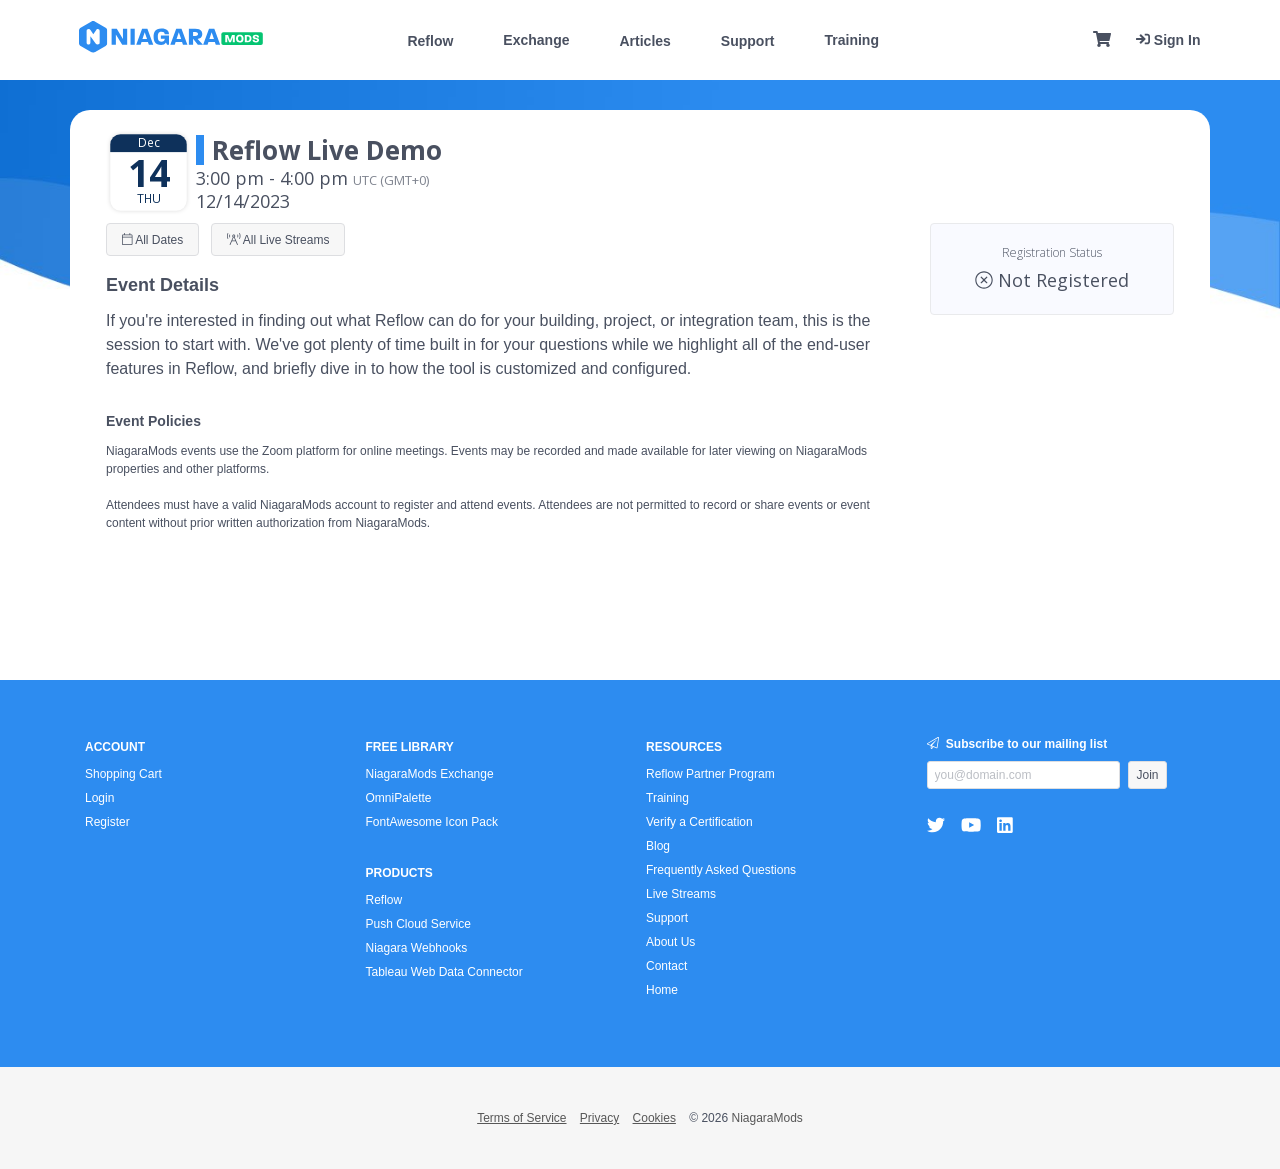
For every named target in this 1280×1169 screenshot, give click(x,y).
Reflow (430, 41)
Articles (644, 41)
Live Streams (681, 894)
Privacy (599, 1118)
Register (107, 822)
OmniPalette (399, 798)
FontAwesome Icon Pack (432, 822)
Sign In (1168, 40)
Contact (666, 966)
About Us (670, 942)
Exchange (536, 40)
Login (99, 798)
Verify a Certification (699, 822)
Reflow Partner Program (710, 774)
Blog (658, 846)
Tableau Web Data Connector (444, 972)
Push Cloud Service (418, 924)
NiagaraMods (766, 1118)
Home (662, 990)
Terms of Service (521, 1118)
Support (748, 41)
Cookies (654, 1118)
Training (852, 40)
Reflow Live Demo (327, 150)
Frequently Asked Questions (721, 870)
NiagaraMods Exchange (430, 774)
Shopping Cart (123, 774)
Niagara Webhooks (417, 948)
